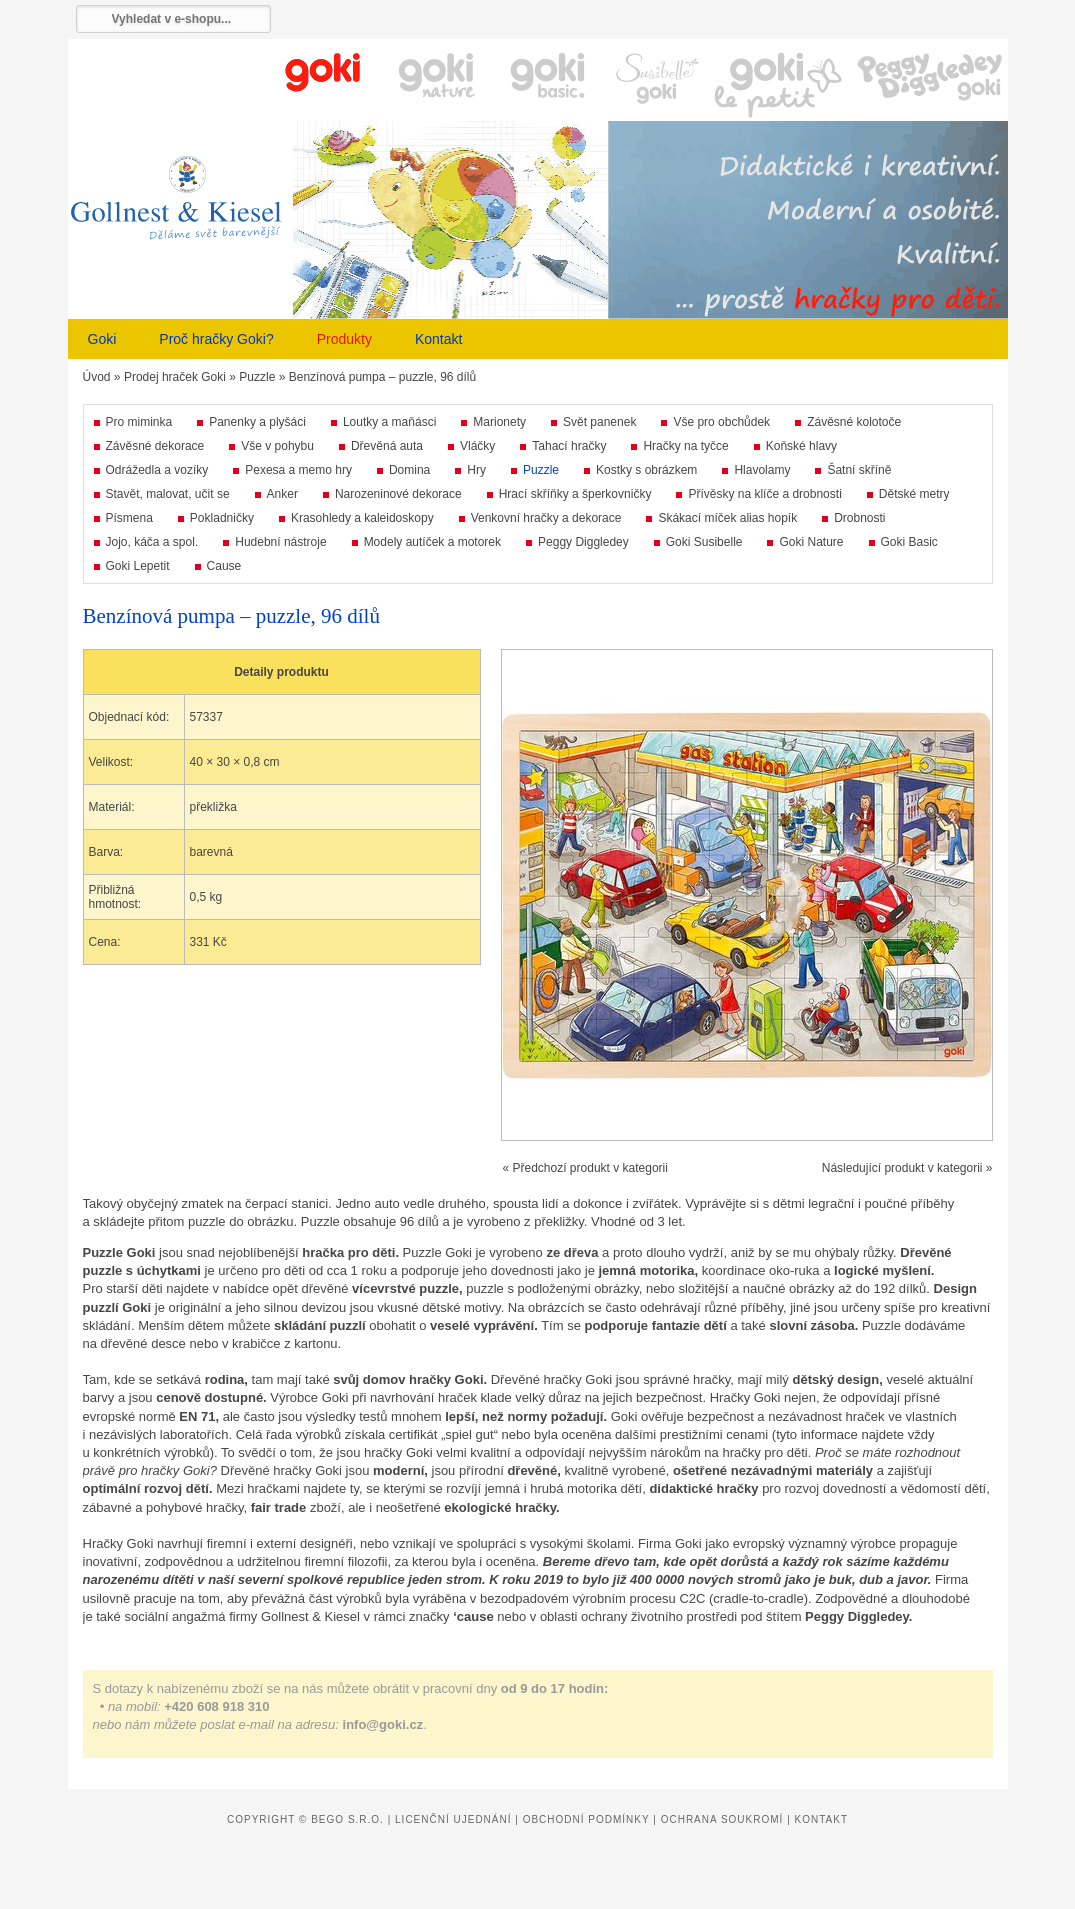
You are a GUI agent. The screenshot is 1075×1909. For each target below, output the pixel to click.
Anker (282, 494)
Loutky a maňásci (389, 422)
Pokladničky (222, 518)
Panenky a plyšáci (257, 422)
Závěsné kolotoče (854, 422)
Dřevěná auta (387, 446)
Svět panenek (599, 422)
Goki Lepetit (138, 566)
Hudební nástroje (280, 542)
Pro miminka (139, 422)
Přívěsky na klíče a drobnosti (764, 494)
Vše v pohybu (277, 446)
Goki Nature (811, 542)
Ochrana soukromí (722, 1819)
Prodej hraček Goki (175, 377)
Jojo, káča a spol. (152, 542)
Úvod (97, 377)
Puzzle (257, 377)
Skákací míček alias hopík (727, 518)
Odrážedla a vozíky (157, 470)
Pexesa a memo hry (298, 470)
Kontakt (438, 339)
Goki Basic (909, 542)
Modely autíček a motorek (432, 542)
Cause (224, 566)
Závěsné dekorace (155, 446)
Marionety (499, 422)
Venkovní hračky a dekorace (546, 518)
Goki (102, 339)
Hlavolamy (762, 470)
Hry (476, 470)
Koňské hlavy (801, 446)
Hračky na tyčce (685, 446)
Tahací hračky (569, 446)
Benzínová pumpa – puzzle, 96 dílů (382, 377)
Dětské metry (914, 494)
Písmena (129, 518)
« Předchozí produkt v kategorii (585, 1168)
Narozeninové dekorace (398, 494)
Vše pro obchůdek (721, 422)
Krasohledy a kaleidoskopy (362, 518)
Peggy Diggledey (583, 542)
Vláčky (477, 446)
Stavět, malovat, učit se (168, 494)
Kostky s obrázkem (646, 470)
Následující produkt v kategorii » (907, 1168)
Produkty (344, 339)
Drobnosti (859, 518)
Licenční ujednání (453, 1819)
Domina (409, 470)
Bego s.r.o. (347, 1819)
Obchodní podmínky (586, 1819)
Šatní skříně (859, 470)
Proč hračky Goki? (216, 339)
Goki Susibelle (704, 542)
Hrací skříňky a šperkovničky (575, 494)
